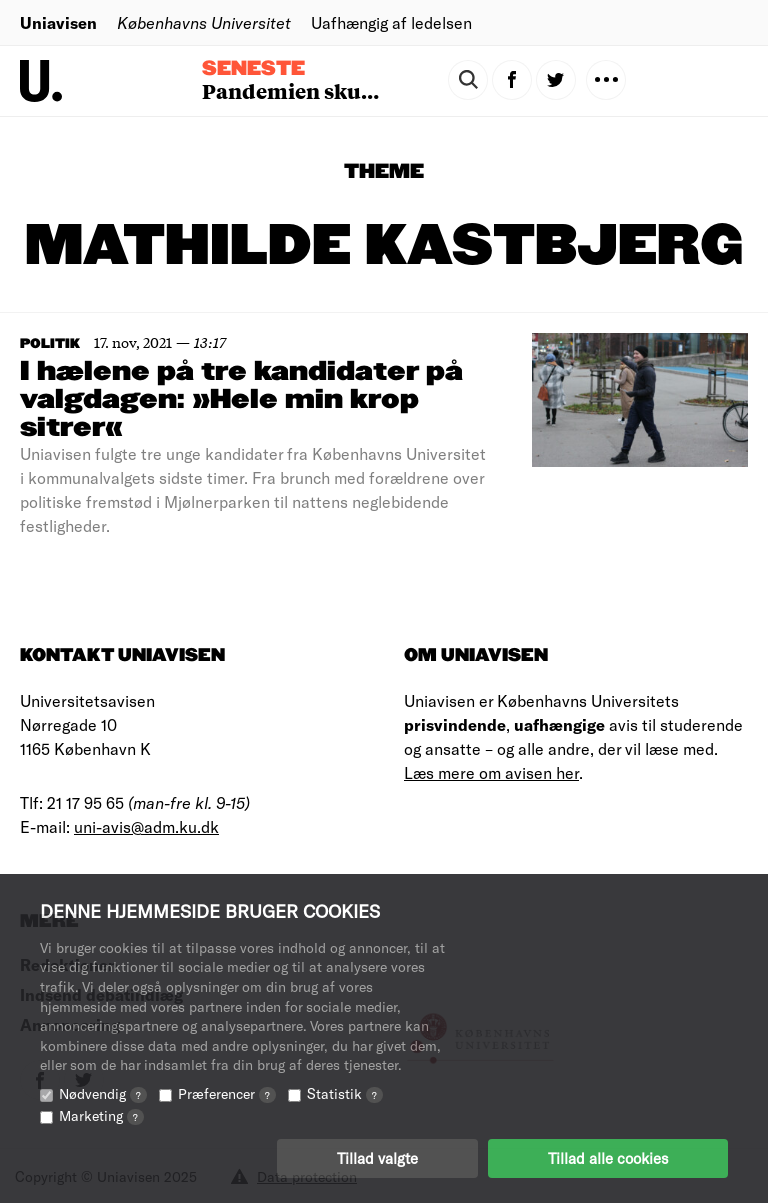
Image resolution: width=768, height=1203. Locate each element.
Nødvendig (103, 1093)
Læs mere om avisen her (491, 772)
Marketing (101, 1115)
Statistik (345, 1093)
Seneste (253, 69)
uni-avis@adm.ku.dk (146, 826)
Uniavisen (58, 22)
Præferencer (227, 1093)
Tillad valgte (377, 1158)
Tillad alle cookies (608, 1158)
